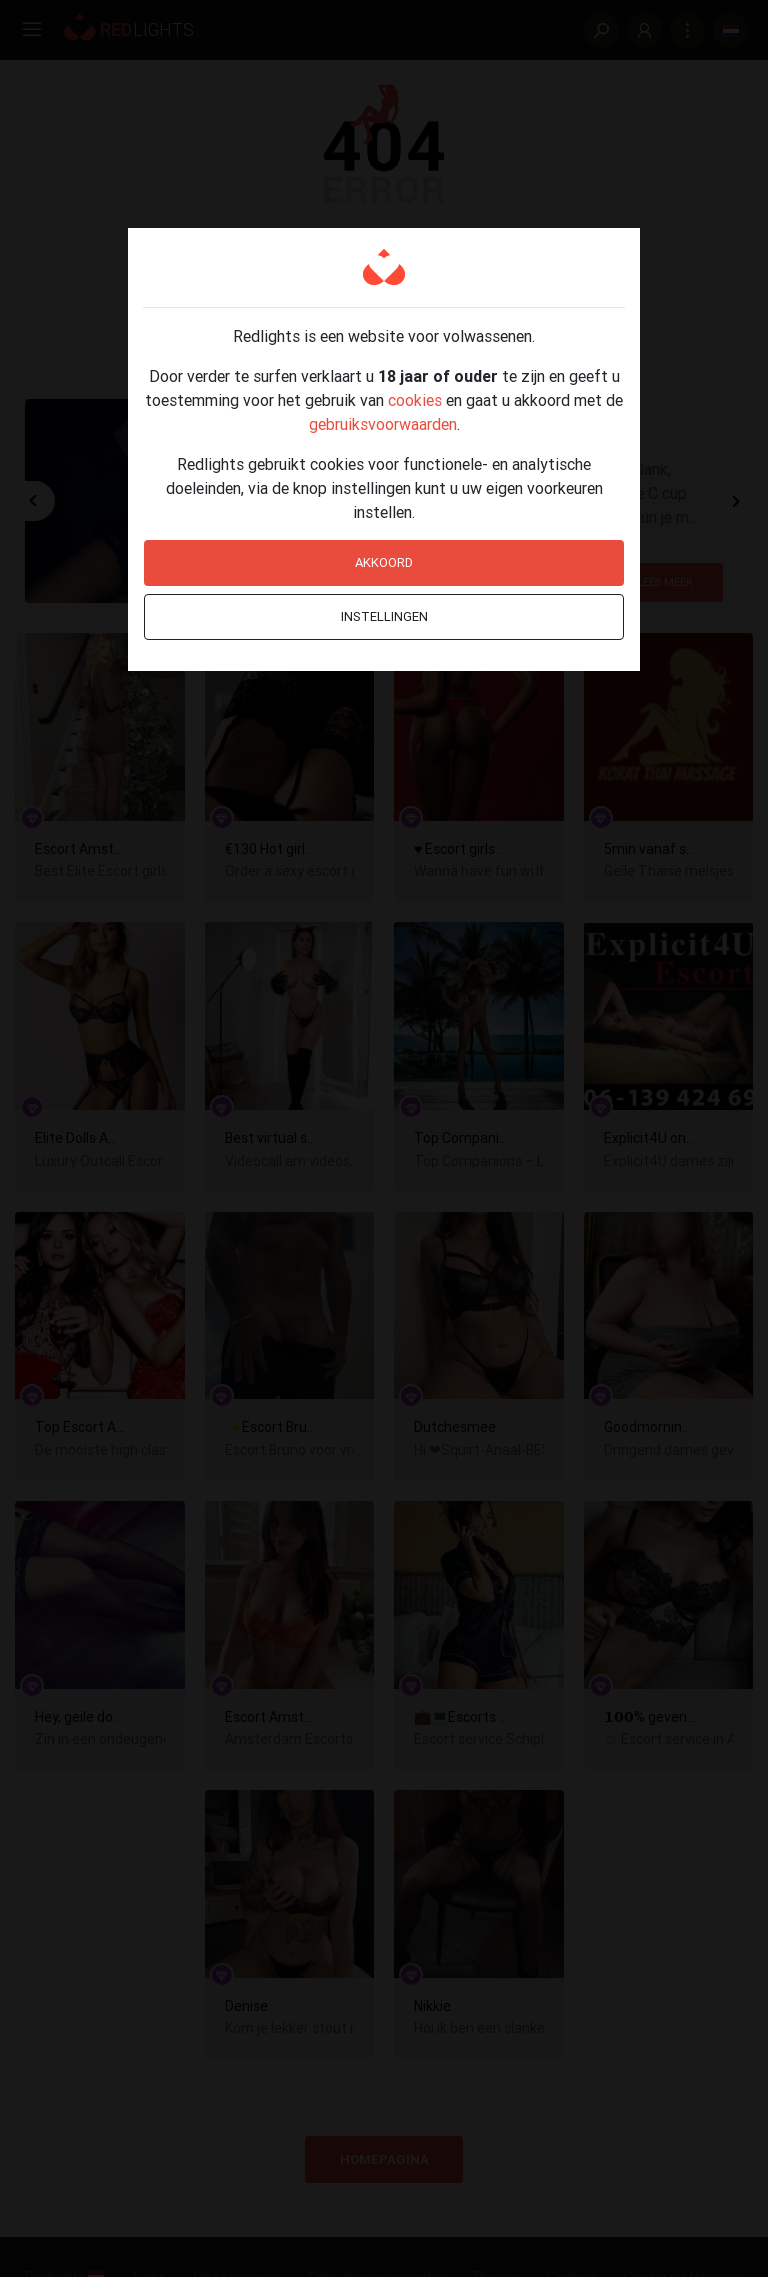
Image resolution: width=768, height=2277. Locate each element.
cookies (415, 400)
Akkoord (384, 562)
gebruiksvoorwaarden (383, 424)
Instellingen (384, 616)
